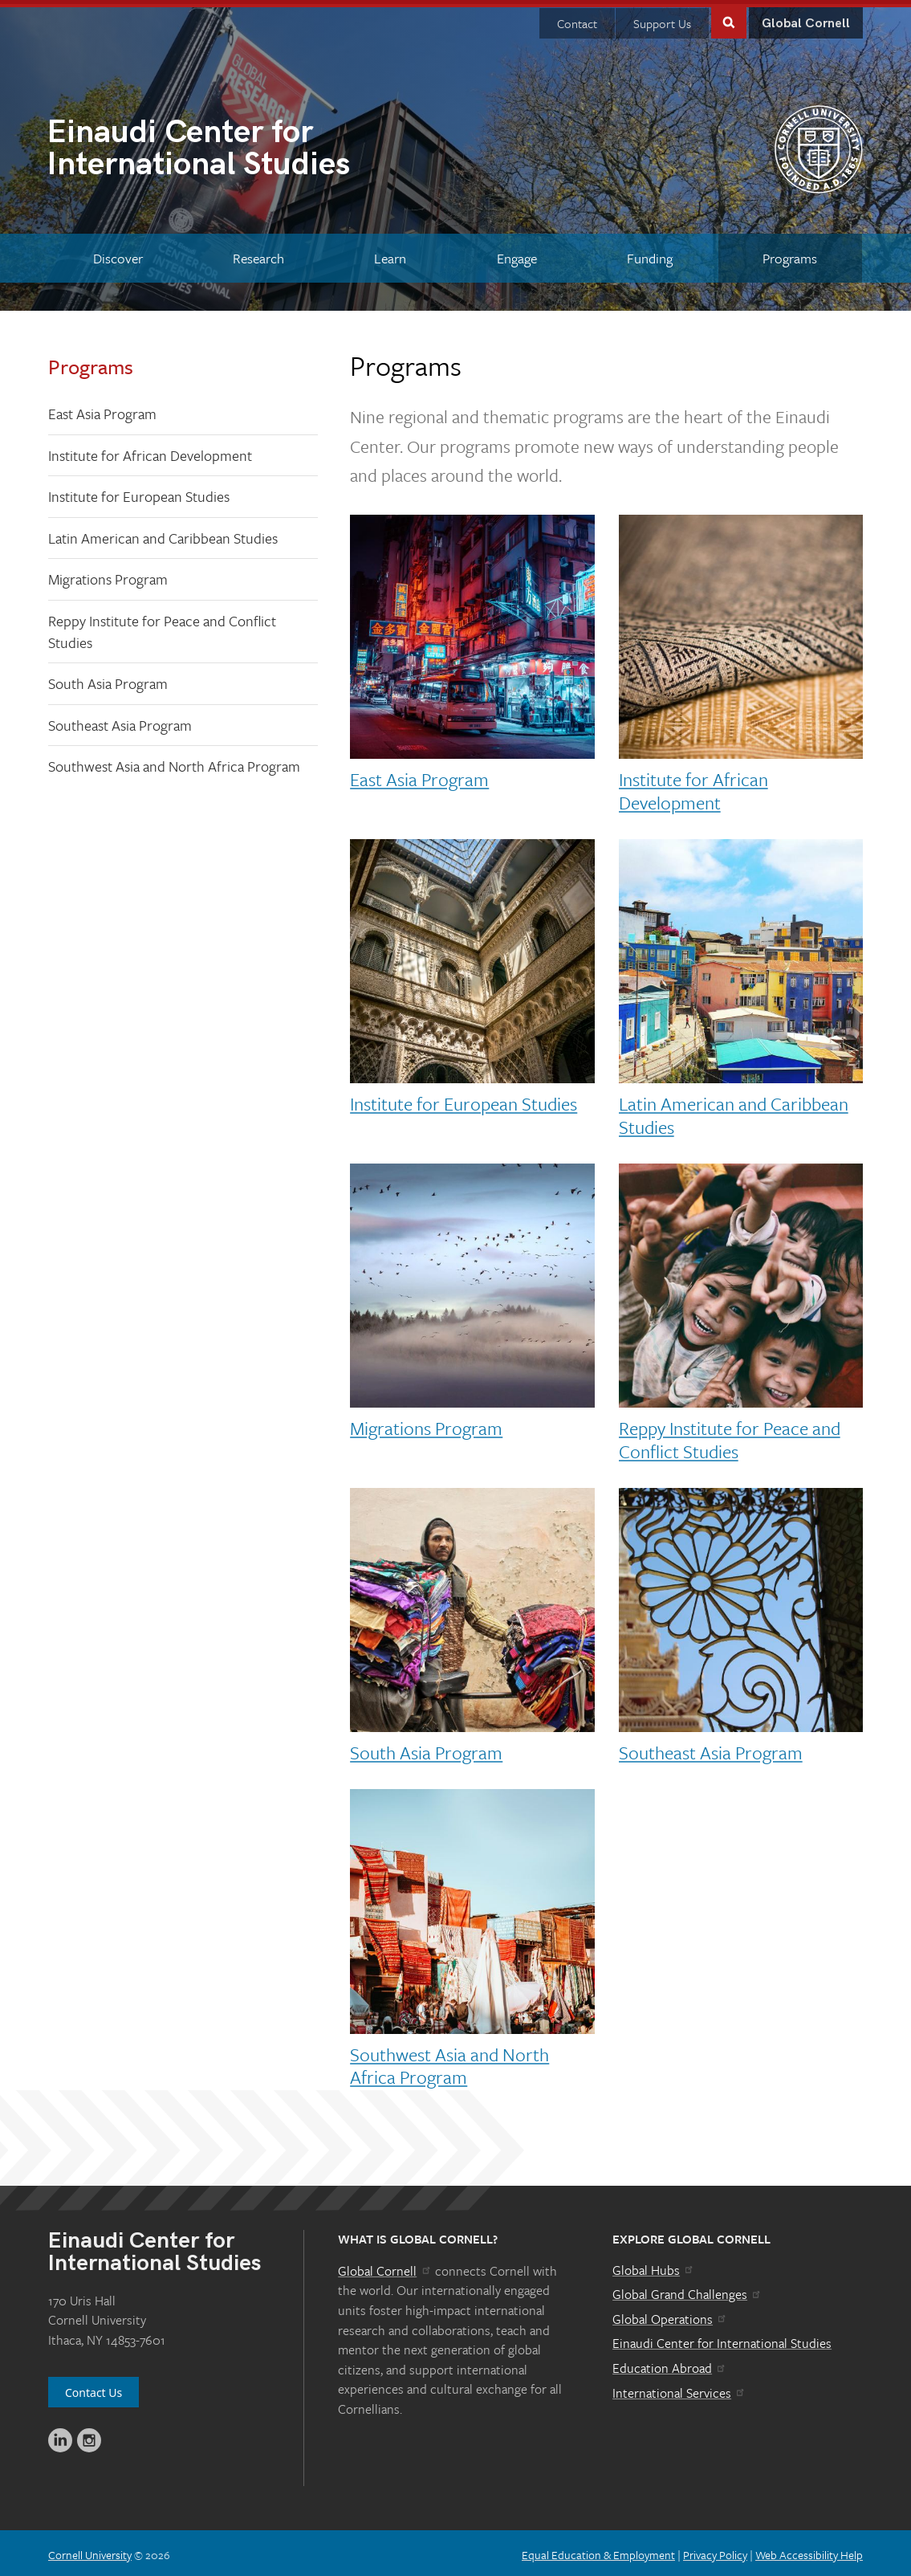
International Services (679, 2389)
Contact (577, 19)
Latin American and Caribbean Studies (163, 534)
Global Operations (670, 2315)
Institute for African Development (150, 451)
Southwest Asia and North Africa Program (174, 762)
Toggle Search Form (728, 17)
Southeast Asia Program (120, 721)
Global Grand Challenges (687, 2290)
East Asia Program (102, 409)
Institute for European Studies (139, 492)
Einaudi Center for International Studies (722, 2339)
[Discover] (117, 254)
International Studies (251, 146)
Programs (90, 362)
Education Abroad (669, 2364)
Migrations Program (108, 575)
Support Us (662, 19)
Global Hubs (653, 2266)
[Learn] (390, 254)
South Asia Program (108, 679)
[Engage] (516, 254)
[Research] (258, 254)
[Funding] (649, 254)
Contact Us (93, 2388)
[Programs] (790, 254)
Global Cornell (806, 19)
